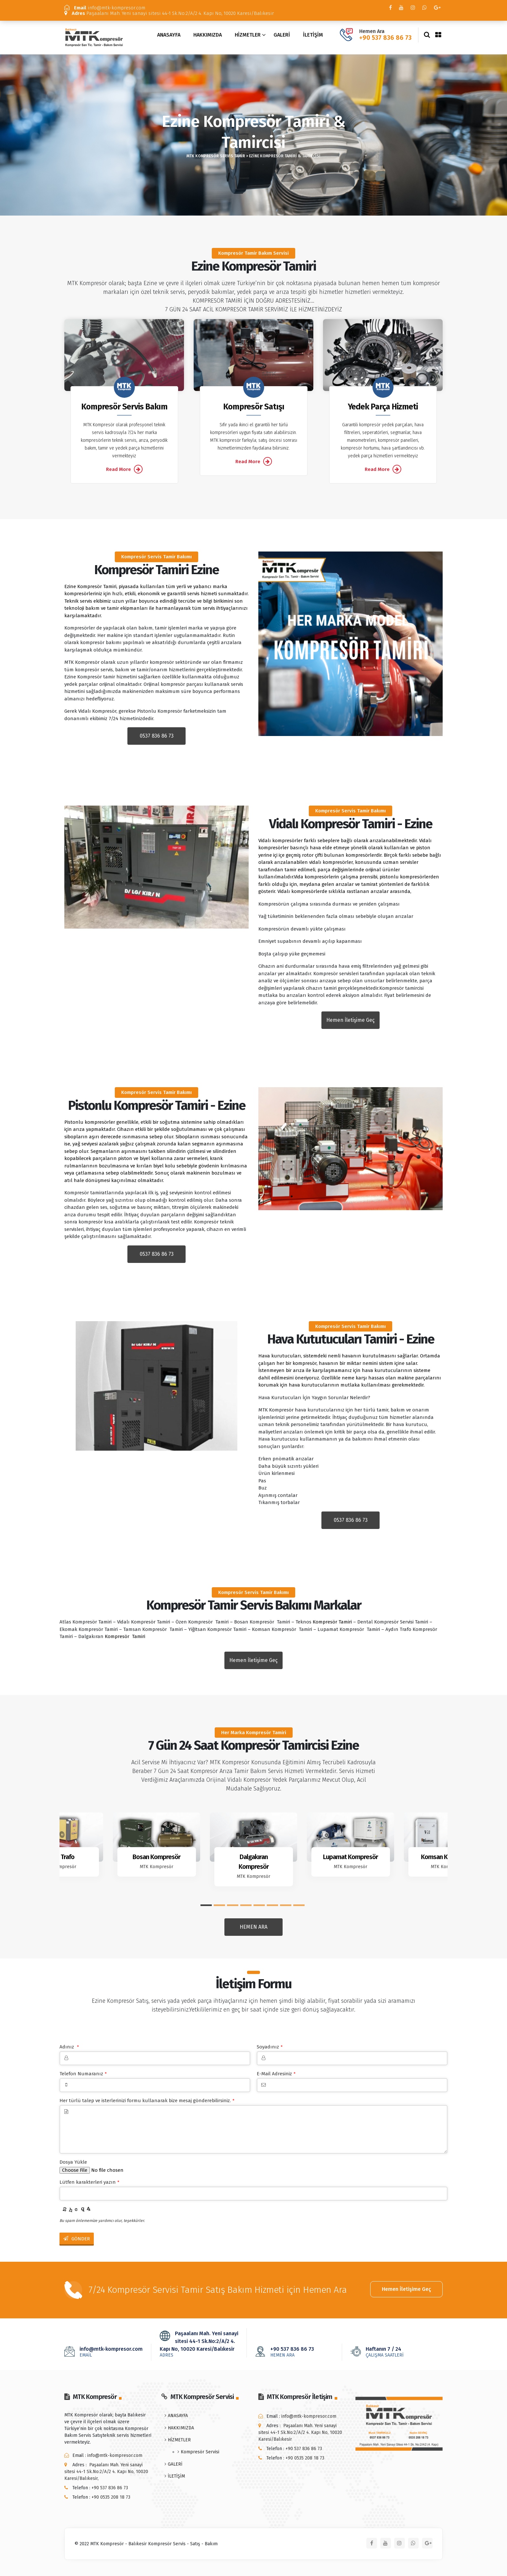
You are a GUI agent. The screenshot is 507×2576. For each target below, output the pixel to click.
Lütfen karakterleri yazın (89, 2182)
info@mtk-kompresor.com (104, 8)
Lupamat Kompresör (350, 1857)
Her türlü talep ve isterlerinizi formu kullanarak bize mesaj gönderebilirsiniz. (146, 2100)
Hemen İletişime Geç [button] (350, 1020)
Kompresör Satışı (253, 407)
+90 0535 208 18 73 (111, 2497)
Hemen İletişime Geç (406, 2289)
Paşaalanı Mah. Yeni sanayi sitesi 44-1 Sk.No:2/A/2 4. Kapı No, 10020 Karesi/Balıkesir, (106, 2471)
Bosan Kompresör (156, 1857)
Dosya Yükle (73, 2162)
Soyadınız (270, 2047)
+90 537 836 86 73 (385, 37)
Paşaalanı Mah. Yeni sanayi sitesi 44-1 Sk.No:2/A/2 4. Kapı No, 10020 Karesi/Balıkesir (169, 13)
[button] (206, 1905)
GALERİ (282, 35)
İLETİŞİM (313, 35)
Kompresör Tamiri (332, 1622)
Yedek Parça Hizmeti (383, 407)
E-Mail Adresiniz (276, 2074)
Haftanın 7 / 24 (394, 2352)
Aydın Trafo (59, 1857)
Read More (124, 469)
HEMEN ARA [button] (253, 1927)
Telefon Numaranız (83, 2074)
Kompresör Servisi (200, 2452)
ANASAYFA (168, 35)
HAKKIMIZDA (207, 35)
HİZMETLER (248, 35)
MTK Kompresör (59, 1866)
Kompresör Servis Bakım (124, 407)
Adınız (69, 2047)
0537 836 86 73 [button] (157, 736)
